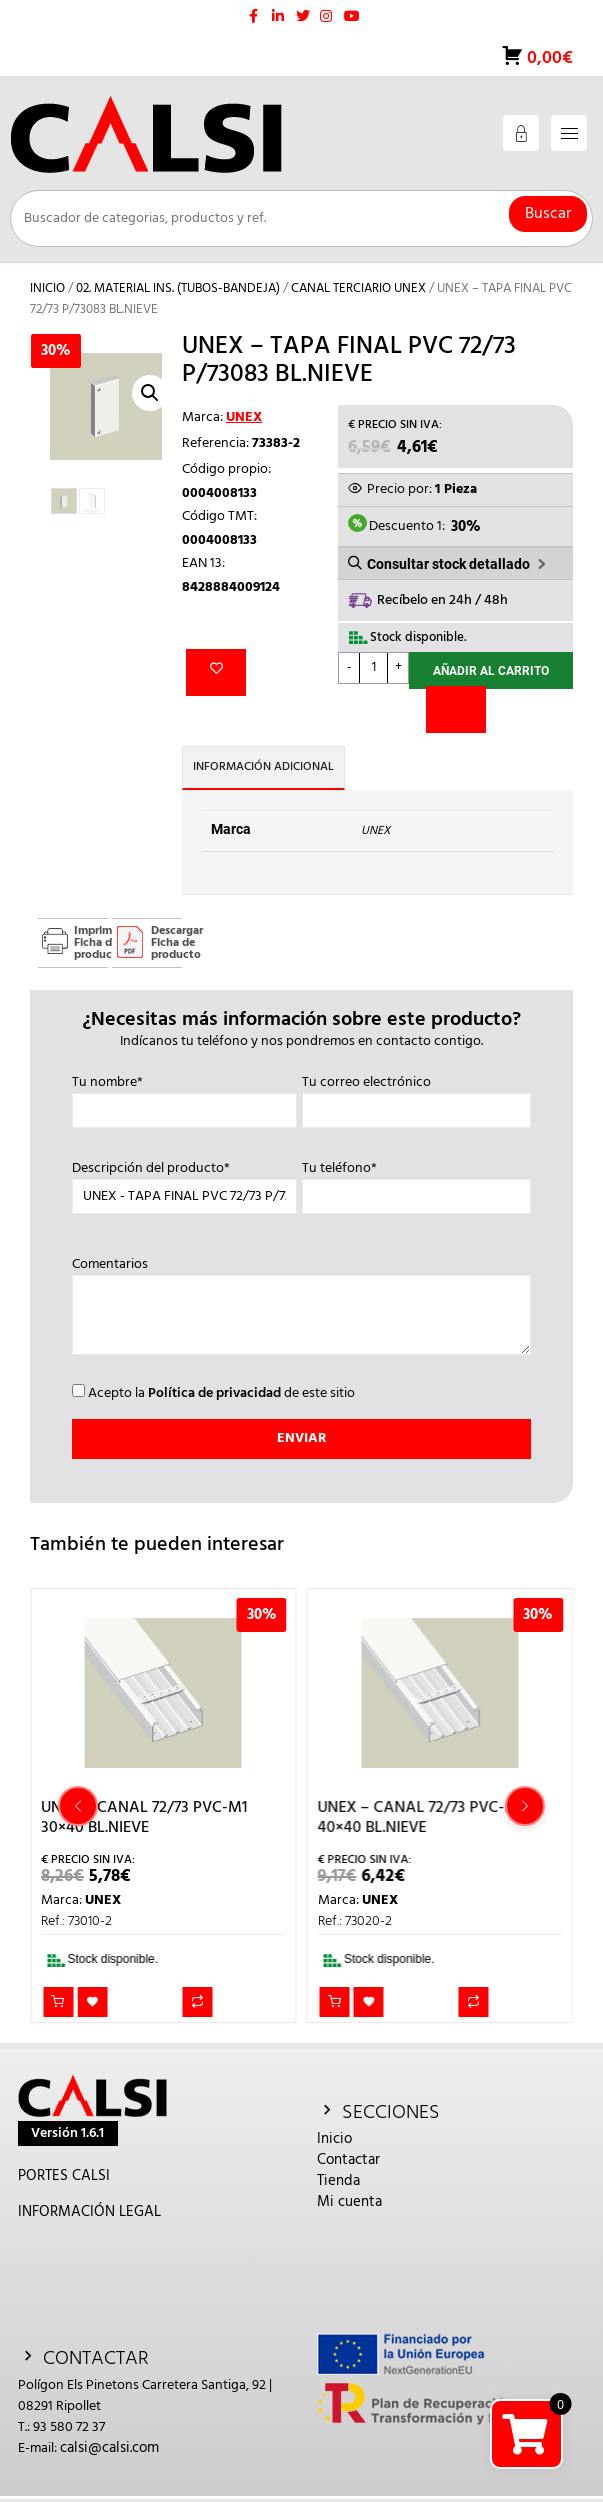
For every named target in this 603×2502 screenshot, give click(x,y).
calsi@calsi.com (109, 2448)
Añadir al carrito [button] (58, 2002)
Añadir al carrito (491, 671)
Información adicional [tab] (263, 767)
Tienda (338, 2181)
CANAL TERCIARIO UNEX (358, 288)
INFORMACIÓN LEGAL (89, 2212)
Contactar (348, 2160)
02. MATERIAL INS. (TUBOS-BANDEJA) (178, 288)
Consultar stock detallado (448, 564)
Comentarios (302, 1308)
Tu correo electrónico (417, 1097)
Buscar (548, 214)
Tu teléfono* (417, 1183)
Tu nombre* (184, 1097)
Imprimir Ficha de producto (91, 943)
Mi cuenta (349, 2202)
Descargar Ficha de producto (166, 943)
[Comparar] (456, 709)
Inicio (47, 288)
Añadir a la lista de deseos (216, 672)
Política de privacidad (214, 1393)
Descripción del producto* (184, 1183)
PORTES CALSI (64, 2176)
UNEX (244, 417)
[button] (150, 393)
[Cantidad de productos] (373, 668)
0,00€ (548, 58)
